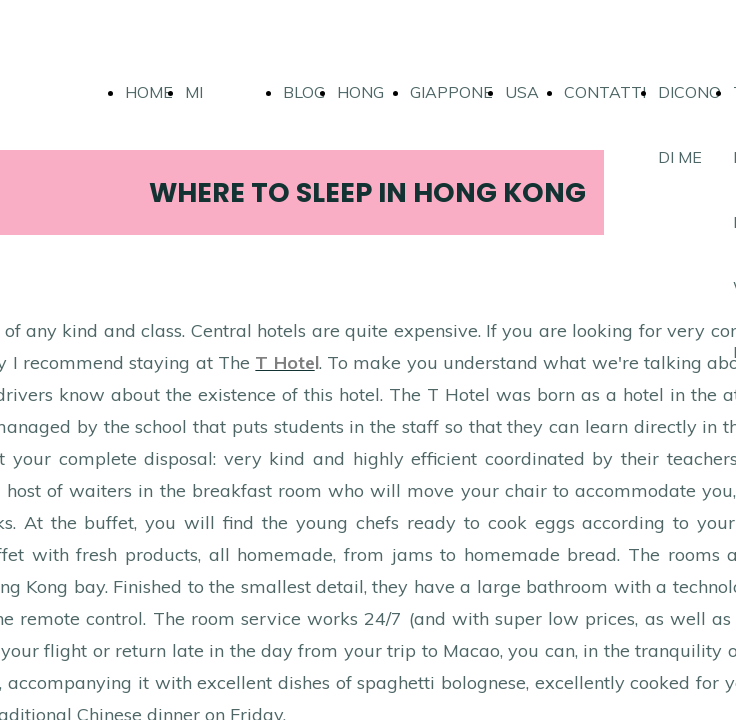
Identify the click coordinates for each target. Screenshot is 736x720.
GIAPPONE (451, 92)
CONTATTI (605, 92)
